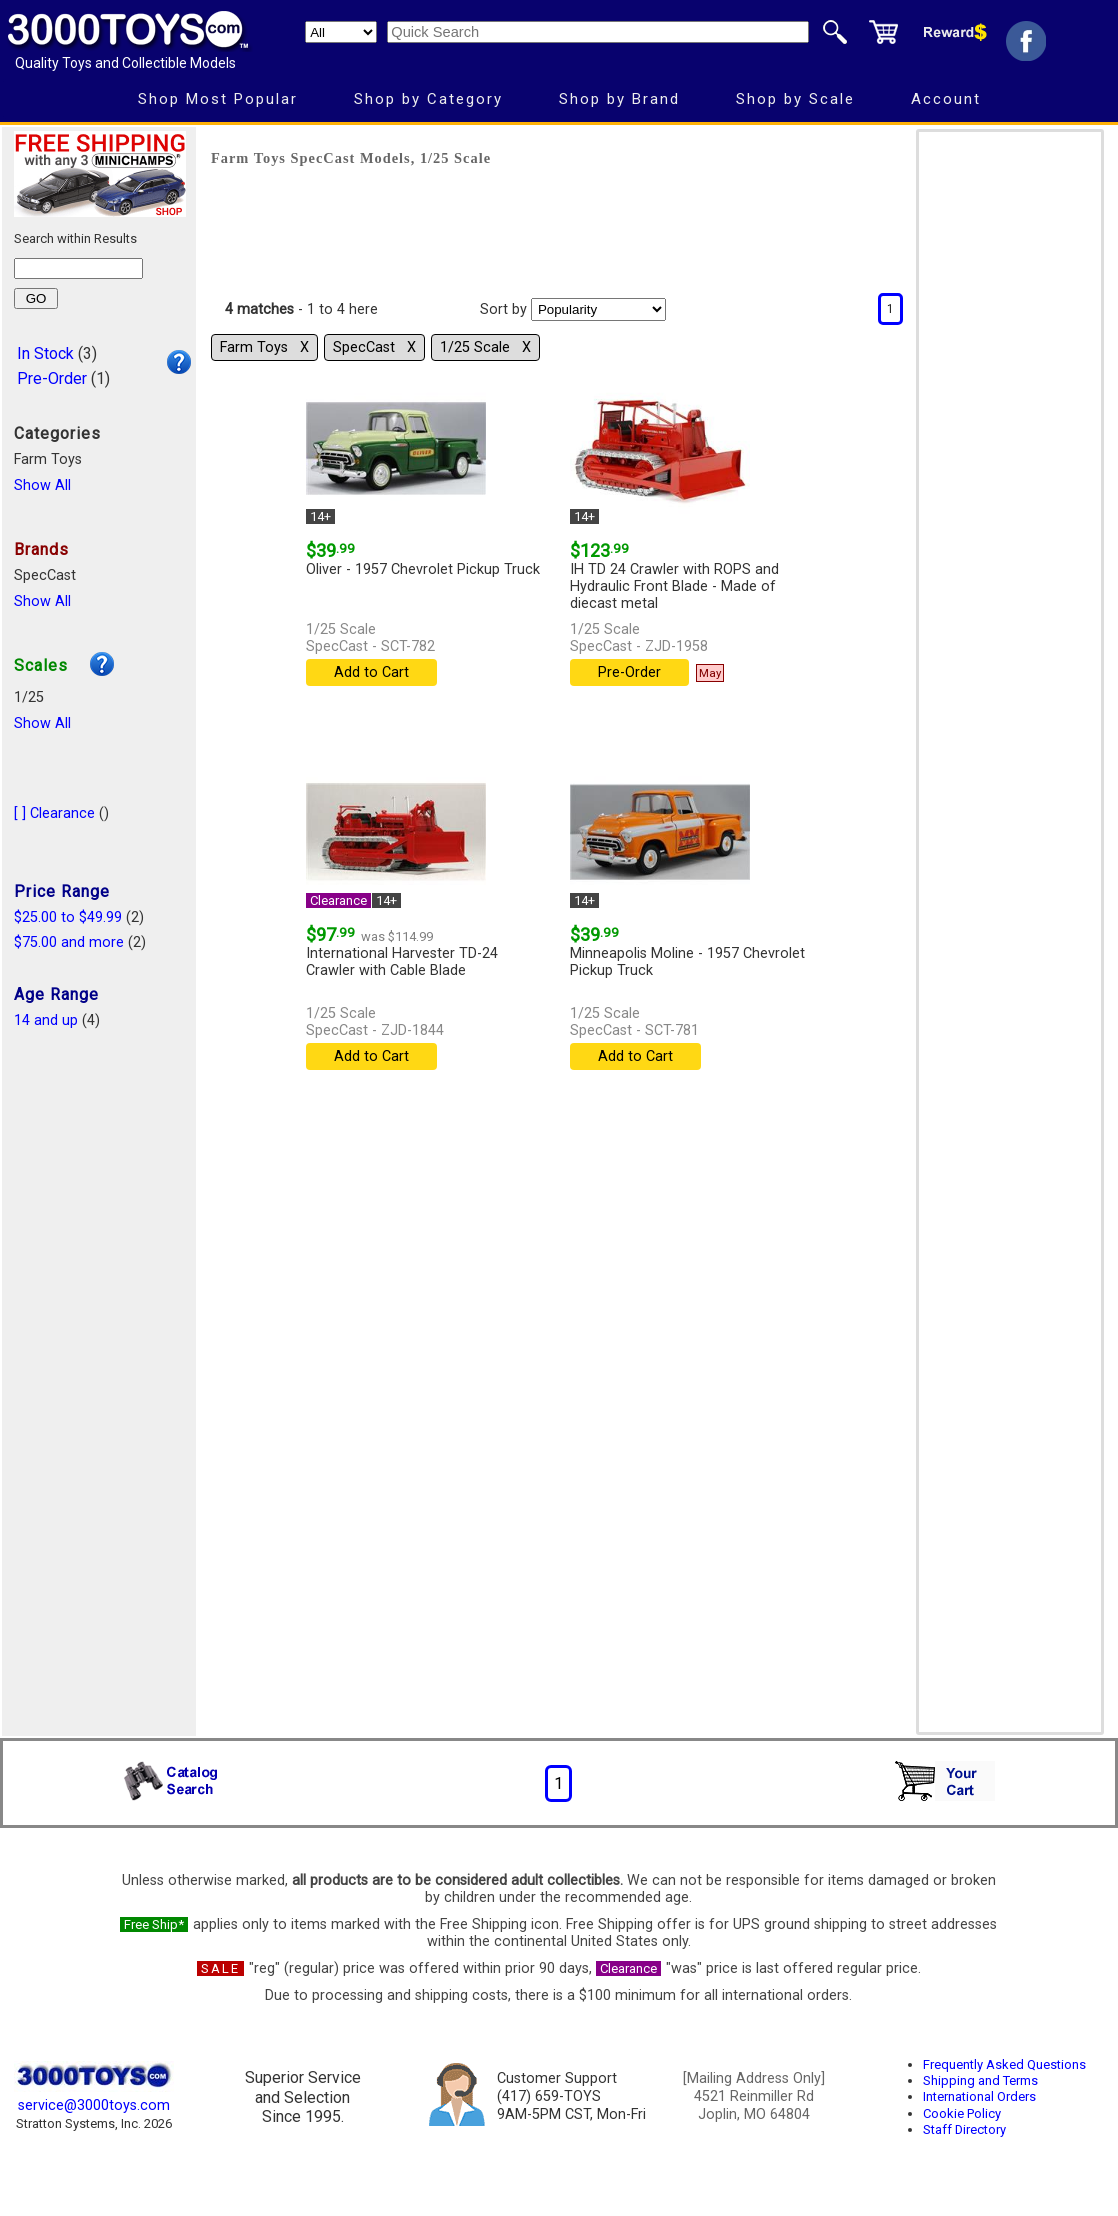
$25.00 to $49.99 (68, 917)
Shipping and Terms (980, 2080)
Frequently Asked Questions (1004, 2064)
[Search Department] (341, 32)
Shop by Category (428, 99)
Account (946, 99)
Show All (42, 485)
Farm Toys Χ (264, 347)
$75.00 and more (69, 942)
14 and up (46, 1020)
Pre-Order (52, 378)
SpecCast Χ (374, 347)
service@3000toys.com (94, 2105)
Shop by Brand (619, 99)
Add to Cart (371, 672)
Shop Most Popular (218, 99)
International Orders (979, 2096)
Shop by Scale (795, 99)
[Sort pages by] (598, 309)
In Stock (45, 353)
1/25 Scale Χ (485, 347)
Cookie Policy (962, 2113)
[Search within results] (78, 268)
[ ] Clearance (54, 813)
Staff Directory (964, 2129)
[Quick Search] (598, 32)
